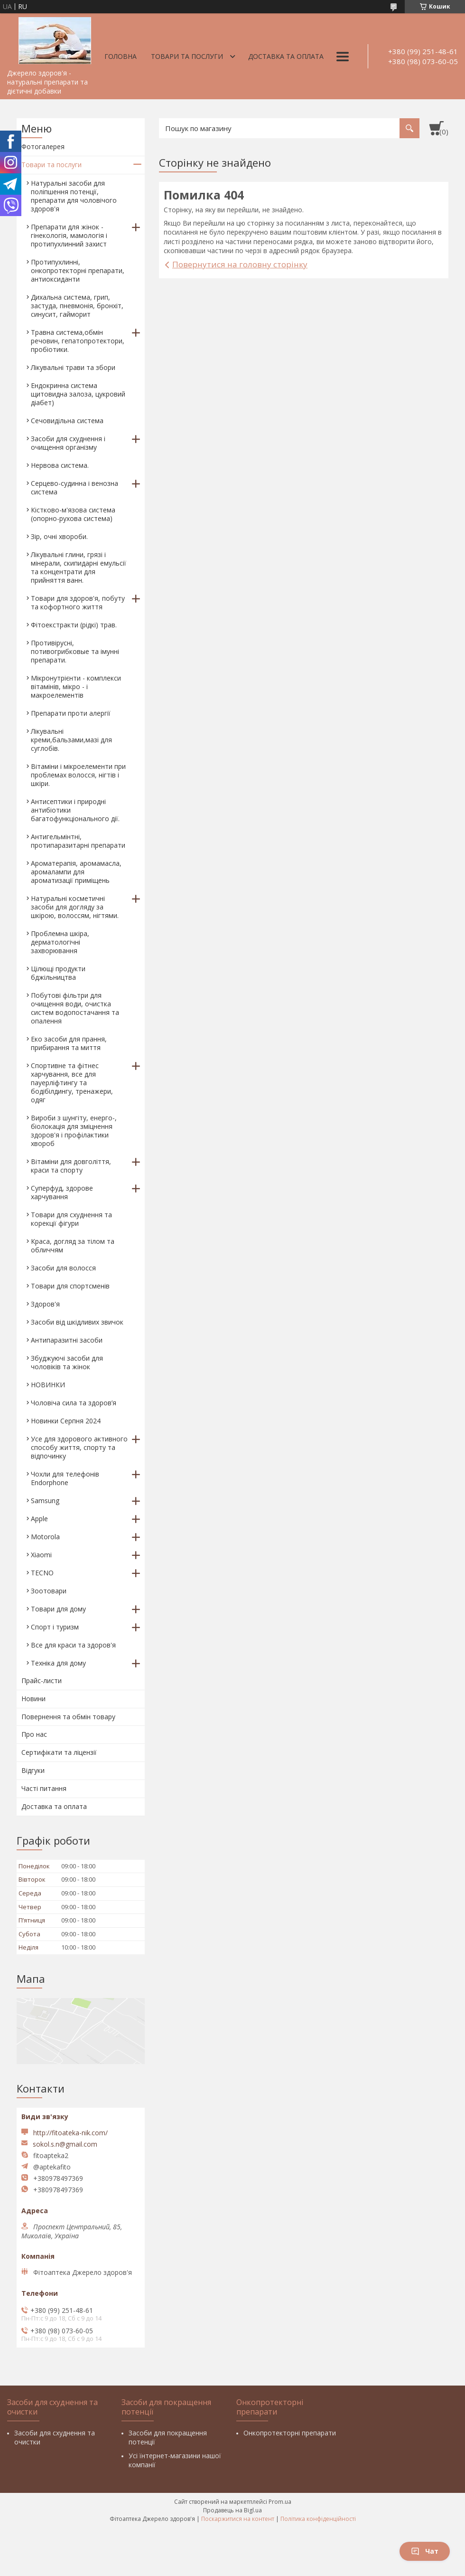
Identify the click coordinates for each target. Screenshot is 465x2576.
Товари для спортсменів (70, 1285)
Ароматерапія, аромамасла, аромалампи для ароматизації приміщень (76, 872)
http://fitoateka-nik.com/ (70, 2132)
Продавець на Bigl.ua (232, 2510)
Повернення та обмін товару (68, 1716)
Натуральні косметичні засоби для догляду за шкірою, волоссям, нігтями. (75, 907)
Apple (39, 1518)
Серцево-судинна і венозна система (74, 487)
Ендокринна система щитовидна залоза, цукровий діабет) (78, 394)
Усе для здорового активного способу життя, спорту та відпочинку (79, 1447)
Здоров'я (45, 1303)
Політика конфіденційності (318, 2519)
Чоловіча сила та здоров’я (73, 1402)
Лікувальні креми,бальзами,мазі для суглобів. (71, 740)
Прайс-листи (41, 1680)
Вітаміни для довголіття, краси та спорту (71, 1165)
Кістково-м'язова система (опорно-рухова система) (73, 514)
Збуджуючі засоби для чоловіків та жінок (67, 1362)
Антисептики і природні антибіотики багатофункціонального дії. (75, 810)
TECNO (42, 1572)
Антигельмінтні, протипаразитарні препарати (78, 841)
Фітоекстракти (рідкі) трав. (74, 624)
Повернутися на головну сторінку (239, 264)
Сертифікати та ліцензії (59, 1752)
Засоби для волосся (63, 1267)
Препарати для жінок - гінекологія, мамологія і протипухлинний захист (69, 235)
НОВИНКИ (48, 1384)
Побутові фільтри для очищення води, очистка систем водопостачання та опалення (75, 1008)
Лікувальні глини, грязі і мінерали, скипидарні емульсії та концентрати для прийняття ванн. (78, 567)
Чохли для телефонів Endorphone (65, 1478)
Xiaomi (41, 1554)
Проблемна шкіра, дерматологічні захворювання (60, 942)
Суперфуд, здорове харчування (62, 1192)
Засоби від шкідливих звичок (77, 1321)
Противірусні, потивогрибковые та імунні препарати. (75, 651)
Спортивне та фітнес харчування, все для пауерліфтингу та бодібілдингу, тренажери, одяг (72, 1082)
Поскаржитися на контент (237, 2519)
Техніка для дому (58, 1662)
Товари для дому (58, 1608)
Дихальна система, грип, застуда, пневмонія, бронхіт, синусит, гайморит (77, 306)
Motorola (45, 1536)
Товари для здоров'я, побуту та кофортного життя (78, 602)
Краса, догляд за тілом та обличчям (72, 1245)
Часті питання (43, 1788)
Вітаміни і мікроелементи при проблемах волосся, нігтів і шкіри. (78, 775)
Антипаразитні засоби (66, 1340)
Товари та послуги (187, 56)
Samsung (45, 1500)
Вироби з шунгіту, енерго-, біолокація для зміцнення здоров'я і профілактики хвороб (74, 1130)
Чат (424, 2551)
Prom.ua (280, 2502)
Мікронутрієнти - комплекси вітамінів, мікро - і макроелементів (76, 686)
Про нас (34, 1734)
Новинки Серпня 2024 (66, 1420)
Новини (33, 1698)
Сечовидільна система (67, 420)
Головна (120, 56)
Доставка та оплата (286, 56)
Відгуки (33, 1770)
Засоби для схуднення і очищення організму (68, 443)
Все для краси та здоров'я (73, 1644)
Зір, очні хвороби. (59, 536)
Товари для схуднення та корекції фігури (71, 1219)
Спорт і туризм (55, 1626)
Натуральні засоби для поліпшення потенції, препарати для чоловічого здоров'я (74, 196)
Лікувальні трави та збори (73, 367)
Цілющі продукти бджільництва (58, 973)
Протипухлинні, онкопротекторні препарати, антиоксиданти (77, 270)
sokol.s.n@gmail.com (65, 2144)
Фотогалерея (43, 146)
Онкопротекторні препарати (289, 2432)
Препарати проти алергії (71, 713)
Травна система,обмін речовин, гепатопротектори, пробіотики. (77, 341)
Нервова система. (60, 465)
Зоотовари (48, 1590)
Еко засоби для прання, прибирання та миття (69, 1043)
